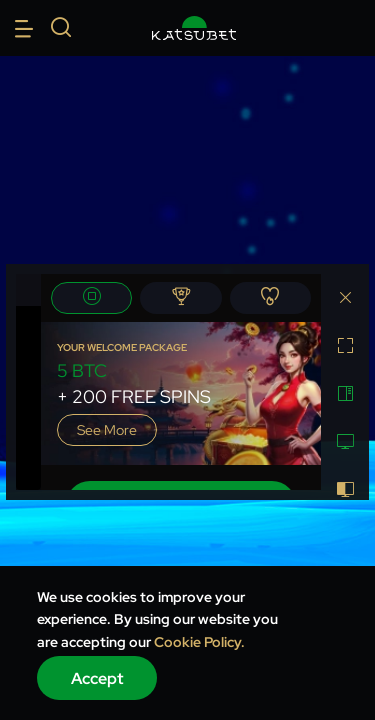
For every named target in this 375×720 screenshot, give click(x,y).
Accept (97, 678)
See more (107, 430)
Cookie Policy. (199, 642)
